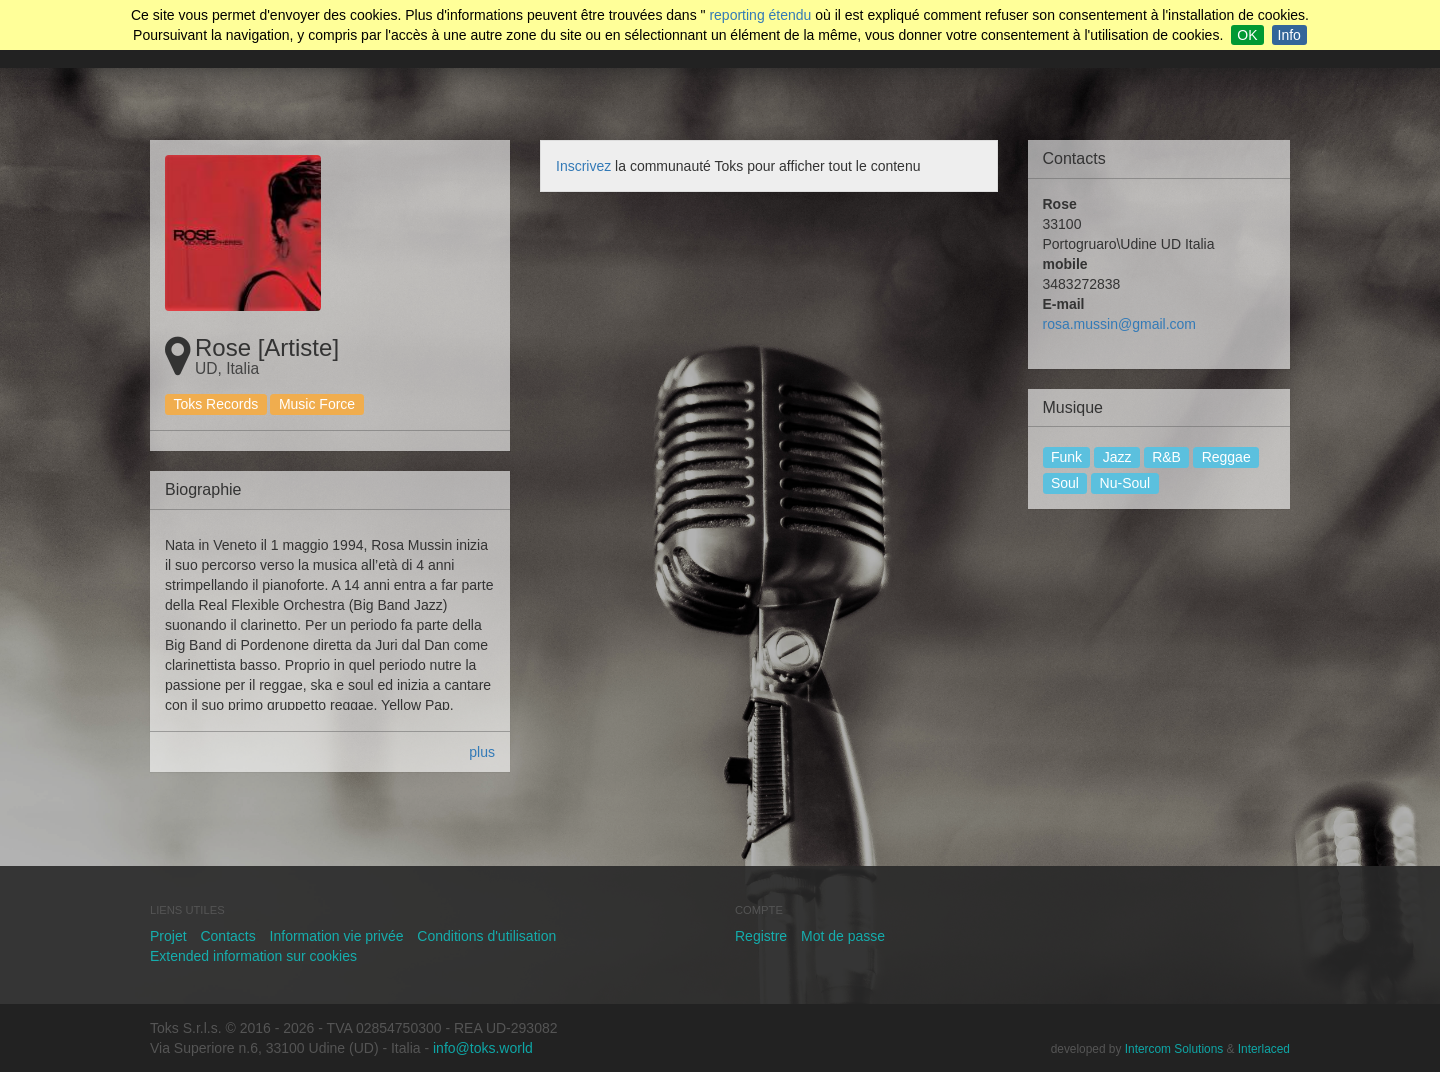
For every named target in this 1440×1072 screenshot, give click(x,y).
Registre (761, 936)
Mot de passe (843, 936)
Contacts (227, 936)
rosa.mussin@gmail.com (1119, 324)
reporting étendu (760, 15)
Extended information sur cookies (253, 956)
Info (1289, 35)
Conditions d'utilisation (486, 936)
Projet (168, 936)
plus (482, 752)
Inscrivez (583, 166)
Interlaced (1264, 1049)
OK (1247, 35)
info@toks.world (483, 1048)
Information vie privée (337, 936)
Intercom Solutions (1174, 1049)
